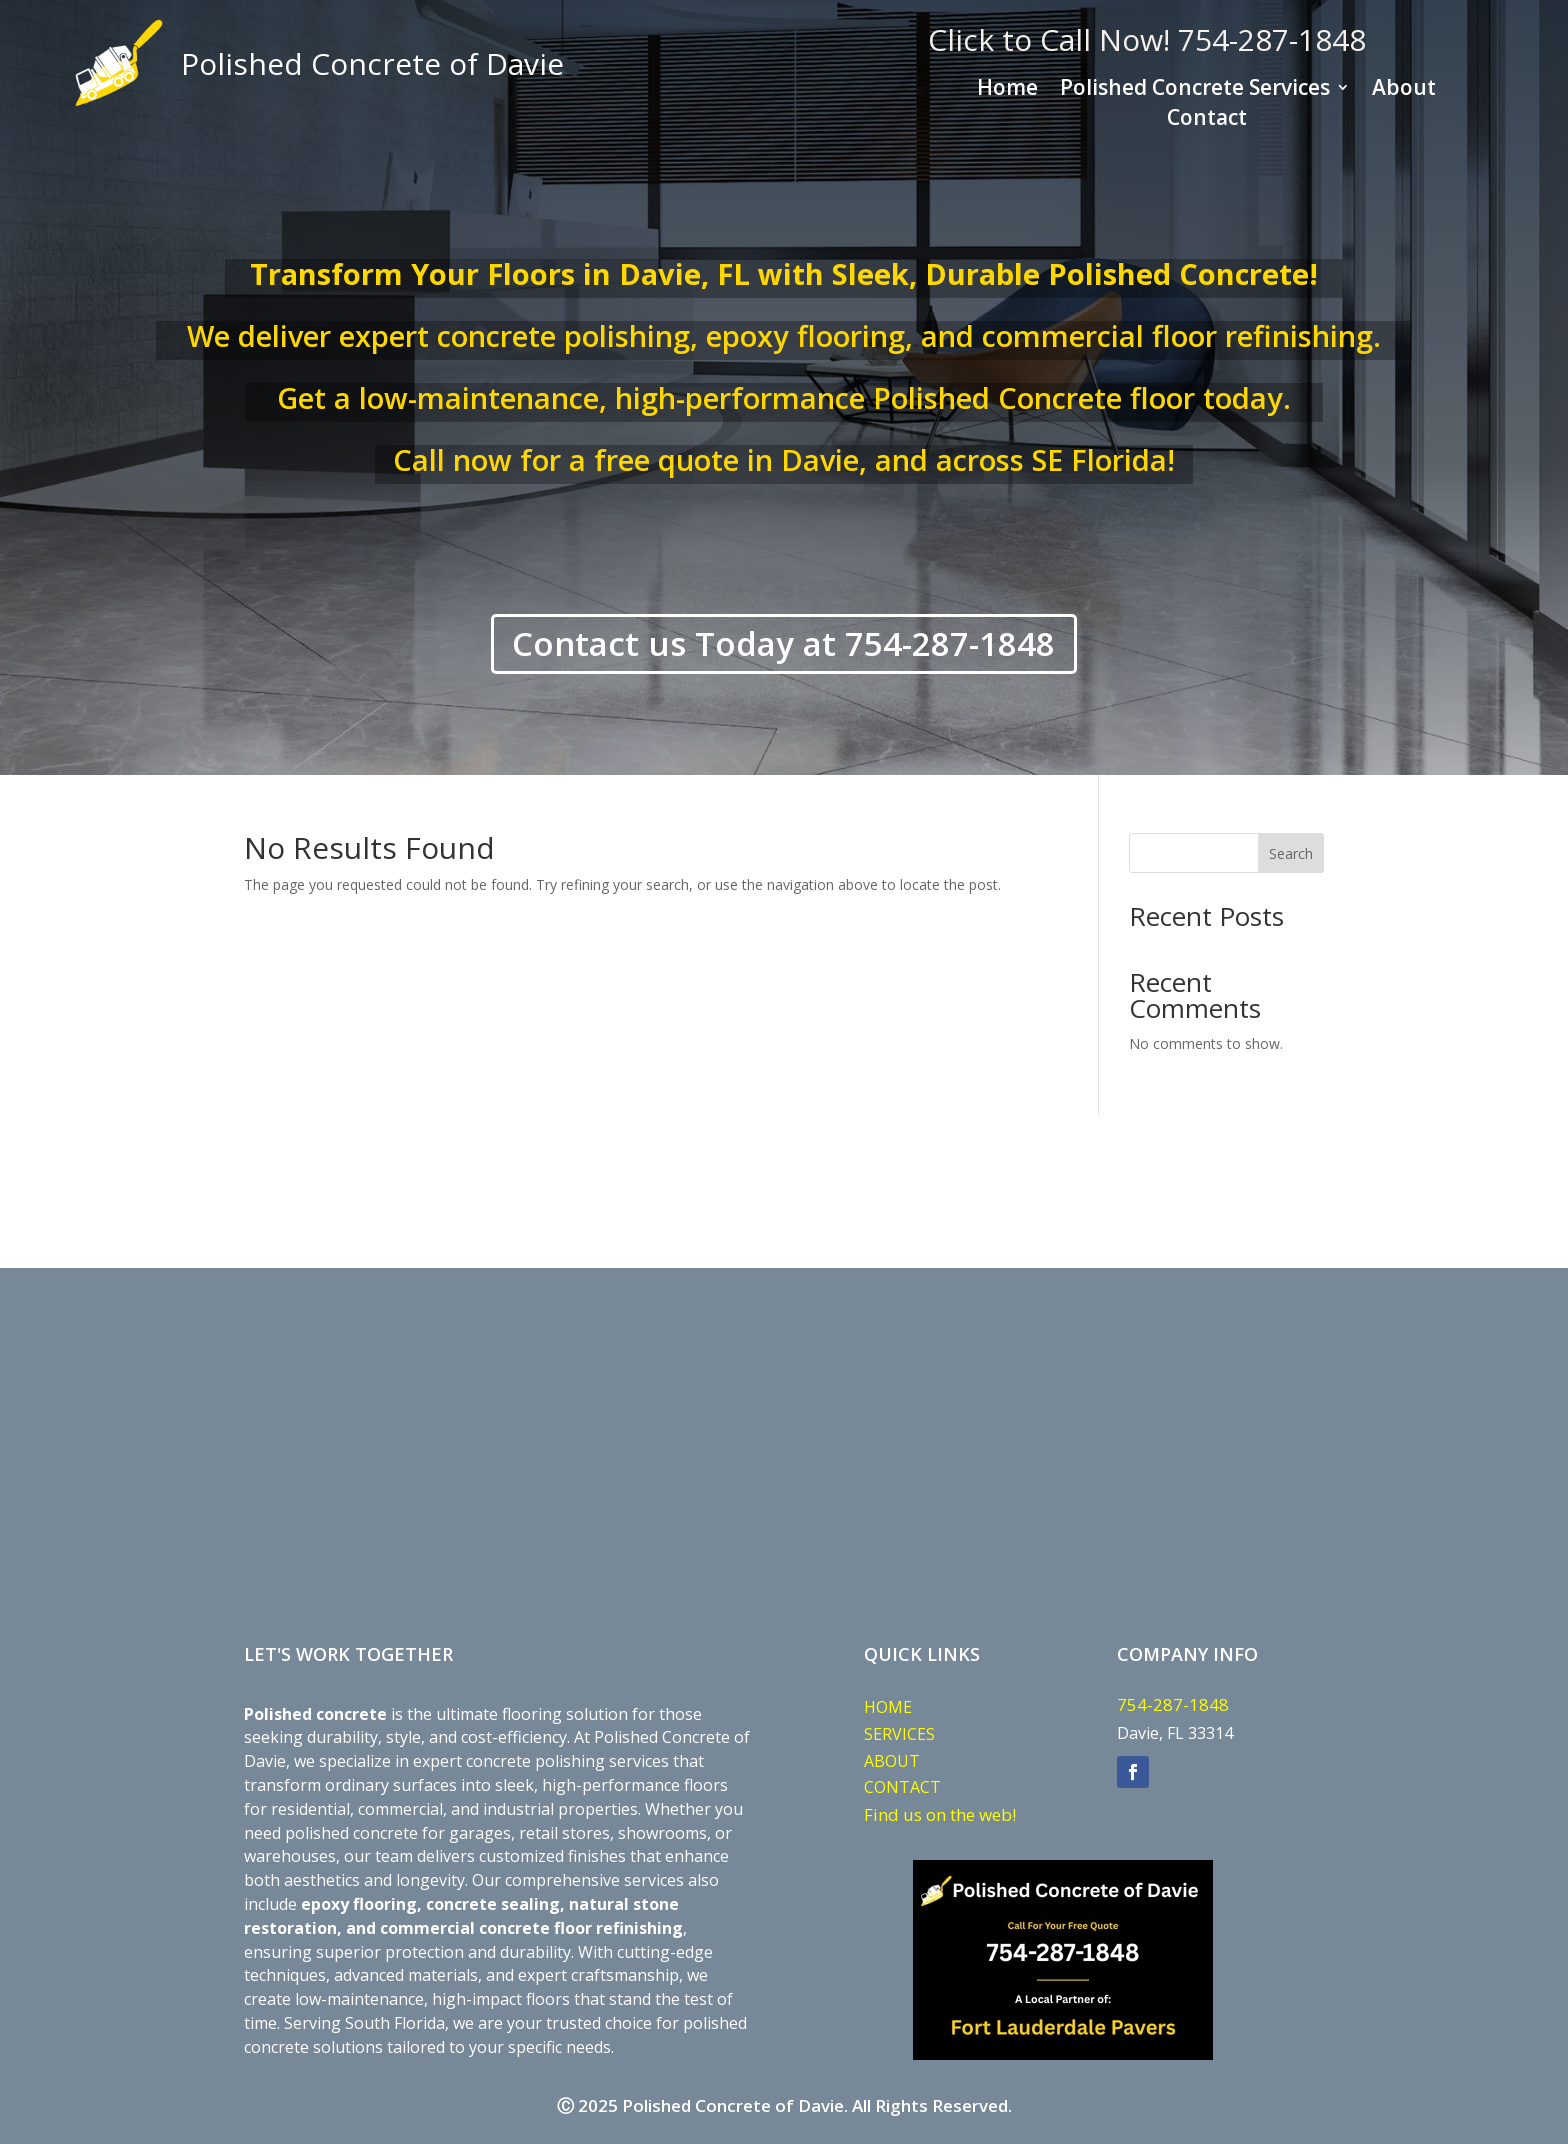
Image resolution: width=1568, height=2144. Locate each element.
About (1404, 90)
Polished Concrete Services (1195, 90)
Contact (1207, 120)
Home (1007, 90)
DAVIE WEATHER (784, 1193)
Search (1291, 853)
